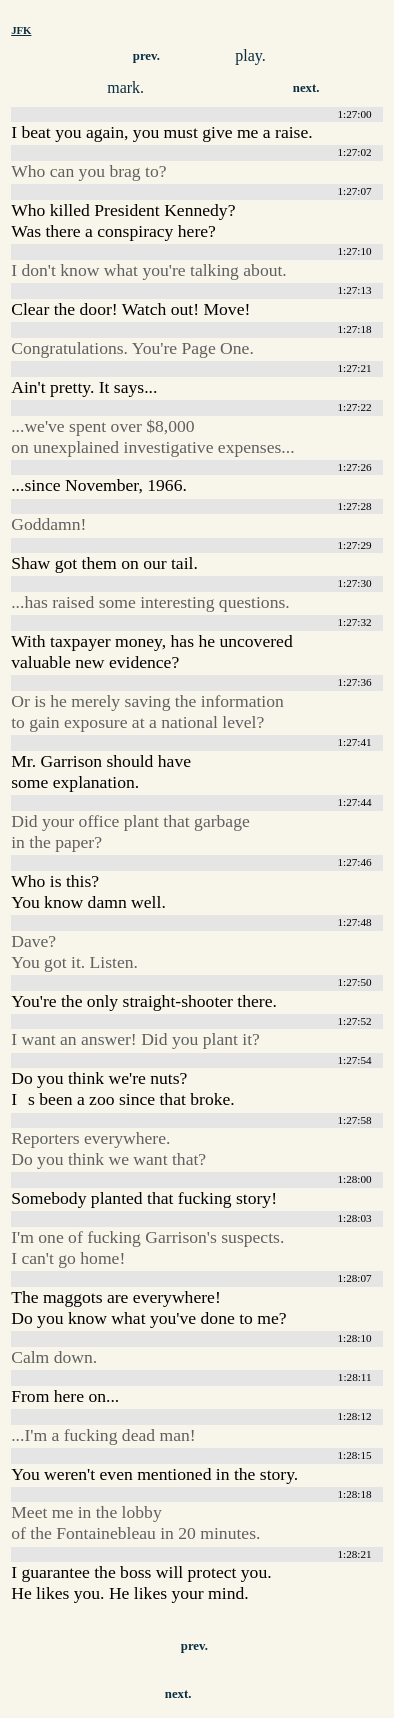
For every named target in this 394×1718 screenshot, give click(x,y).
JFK (21, 30)
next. (306, 88)
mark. (125, 87)
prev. (146, 56)
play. (250, 55)
